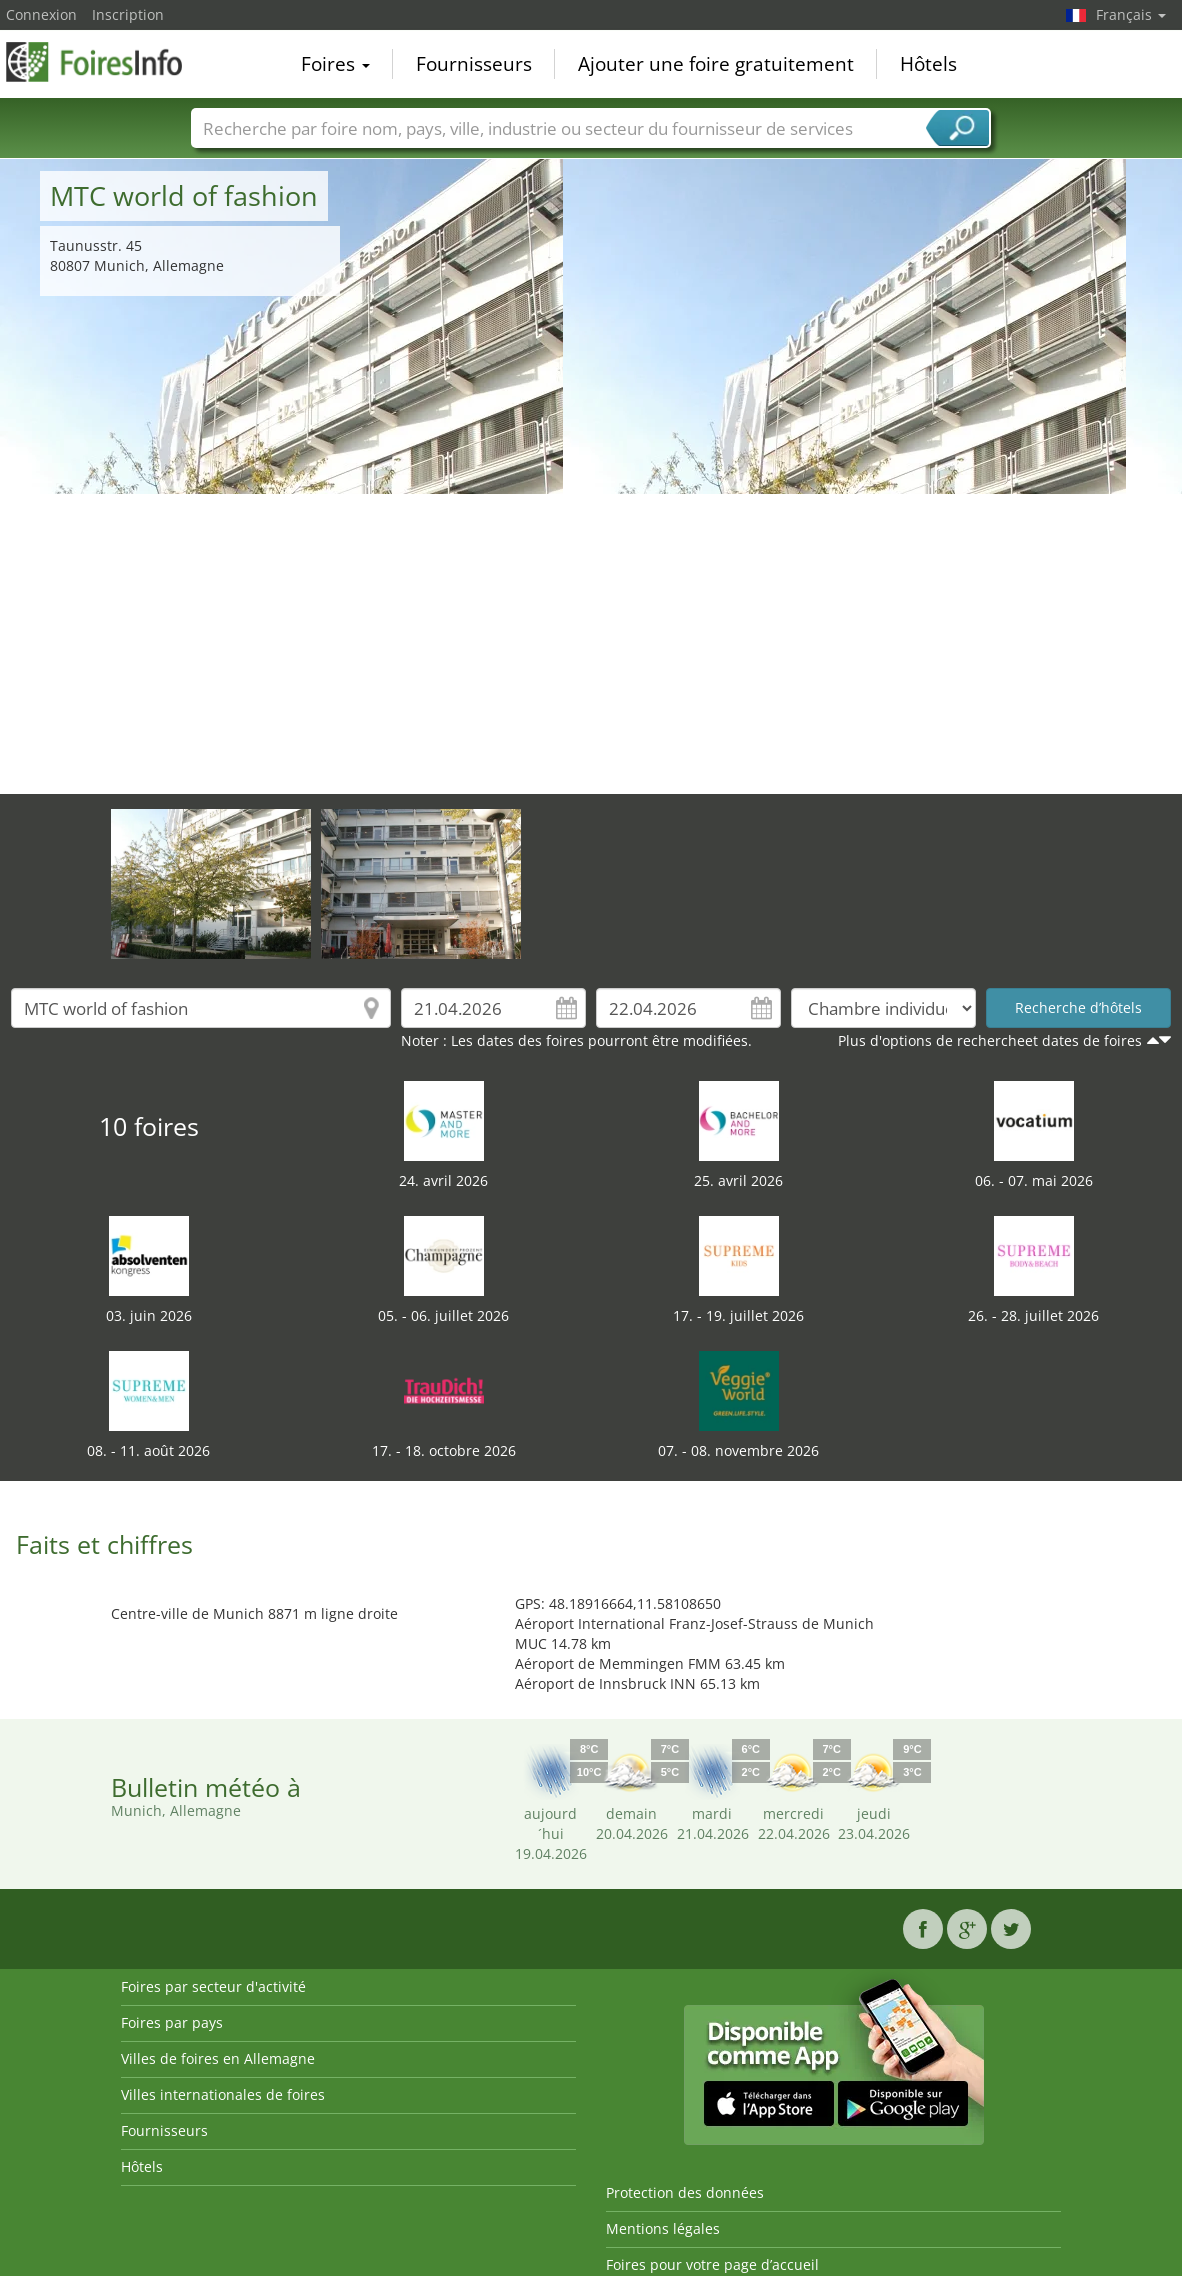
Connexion (41, 14)
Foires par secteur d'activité (213, 1986)
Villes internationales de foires (223, 2094)
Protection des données (685, 2192)
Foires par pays (172, 2022)
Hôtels (928, 64)
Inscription (128, 14)
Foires (335, 64)
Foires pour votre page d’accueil (712, 2264)
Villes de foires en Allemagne (218, 2058)
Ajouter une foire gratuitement (716, 64)
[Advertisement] (591, 644)
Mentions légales (663, 2228)
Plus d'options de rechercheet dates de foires (990, 1040)
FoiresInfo (106, 62)
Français (1131, 14)
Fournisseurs (474, 64)
